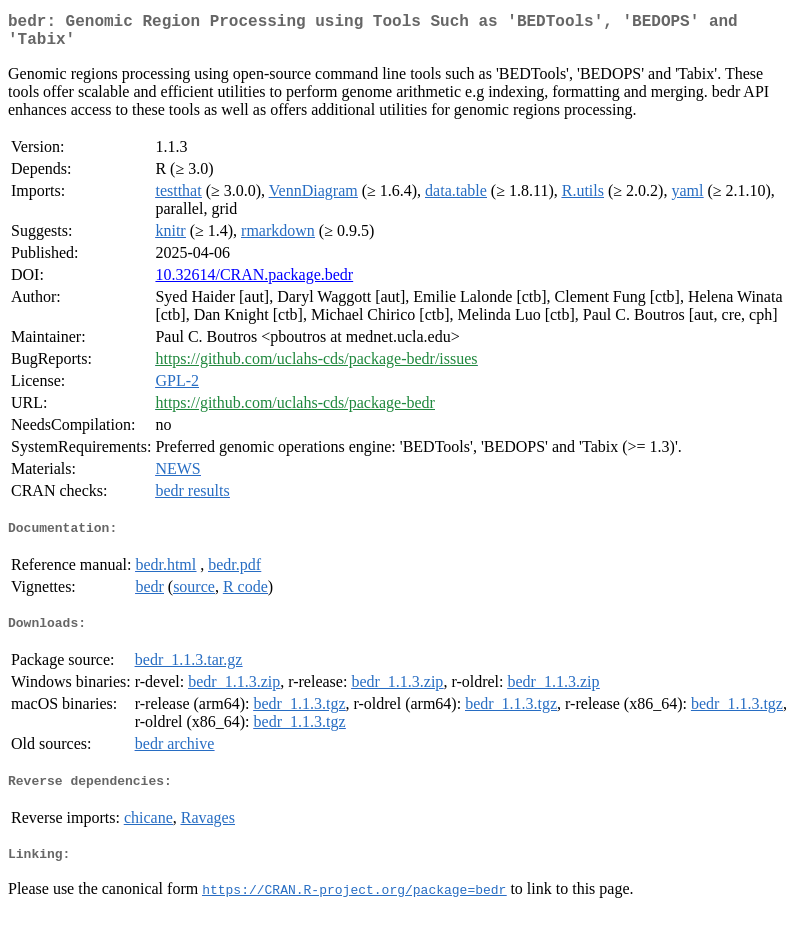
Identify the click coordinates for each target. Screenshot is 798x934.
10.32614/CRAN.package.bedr (254, 282)
